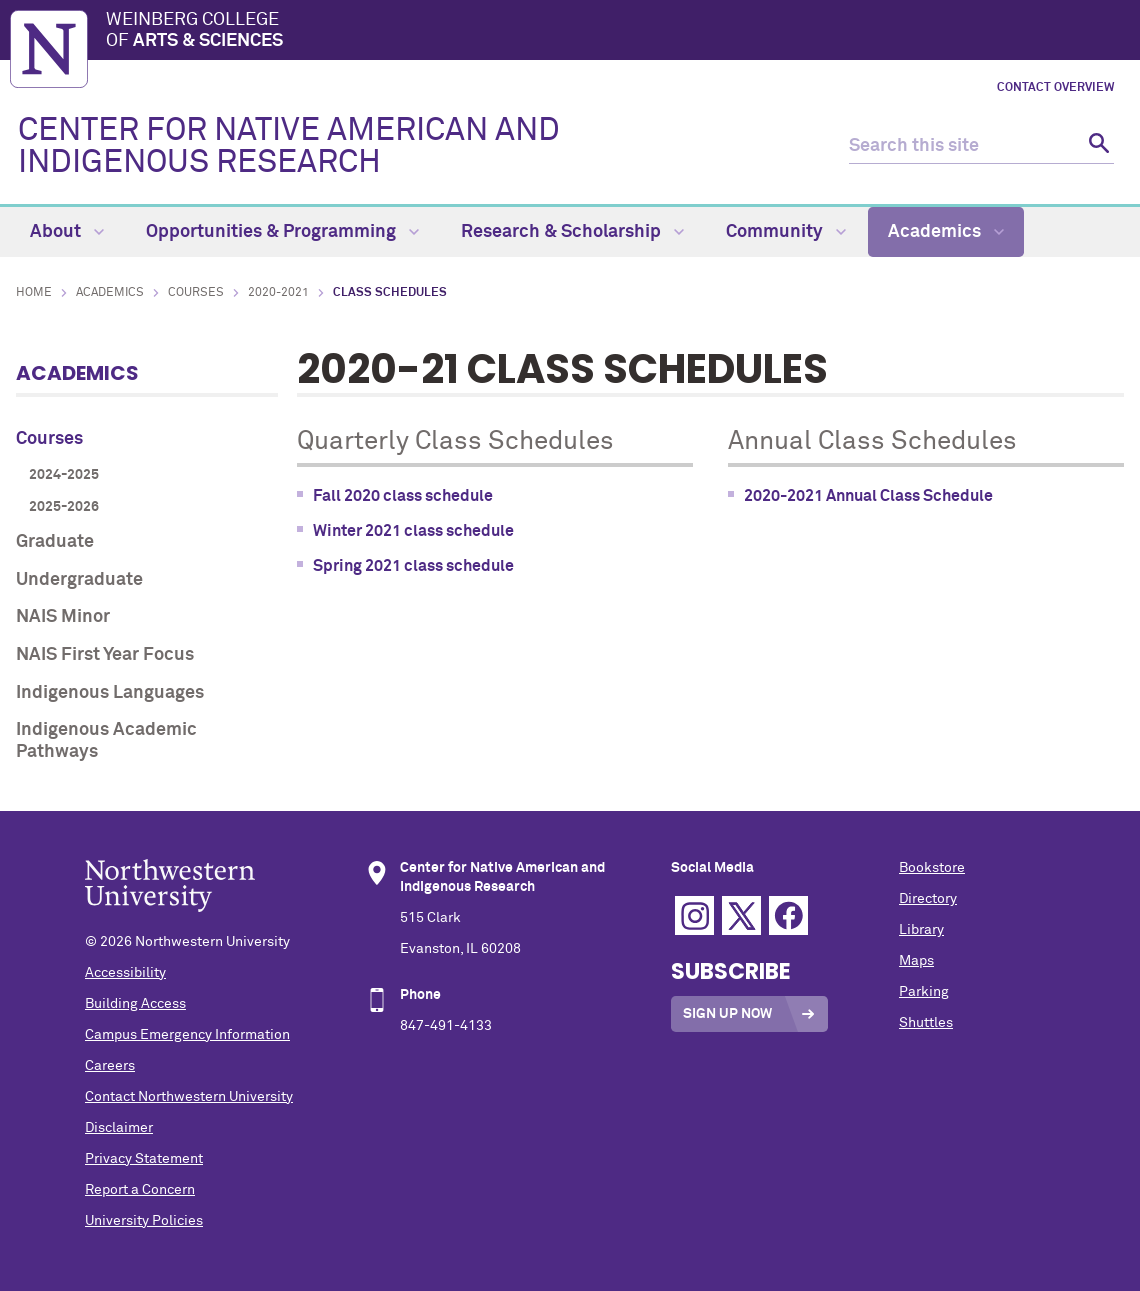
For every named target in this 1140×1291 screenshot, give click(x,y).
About (67, 232)
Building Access (135, 1004)
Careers (110, 1066)
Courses (196, 293)
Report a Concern (140, 1190)
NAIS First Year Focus (105, 655)
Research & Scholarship (572, 232)
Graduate (55, 542)
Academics (946, 232)
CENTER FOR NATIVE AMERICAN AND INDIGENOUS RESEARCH (289, 147)
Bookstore (932, 868)
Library (921, 930)
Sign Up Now (727, 1014)
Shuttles (926, 1023)
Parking (924, 992)
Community (786, 232)
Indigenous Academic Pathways (106, 741)
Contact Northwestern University (189, 1097)
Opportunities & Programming (282, 232)
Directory (928, 899)
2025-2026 (64, 507)
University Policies (144, 1221)
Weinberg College (618, 32)
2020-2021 (278, 293)
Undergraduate (79, 580)
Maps (916, 961)
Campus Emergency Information (187, 1035)
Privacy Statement (144, 1159)
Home (34, 293)
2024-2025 (64, 475)
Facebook (788, 915)
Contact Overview (1055, 88)
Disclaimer (119, 1128)
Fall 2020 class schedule (403, 496)
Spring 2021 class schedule (413, 566)
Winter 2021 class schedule (413, 531)
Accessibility (125, 973)
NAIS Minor (63, 617)
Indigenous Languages (110, 693)
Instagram (694, 915)
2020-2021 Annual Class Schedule (868, 496)
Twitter (741, 915)
